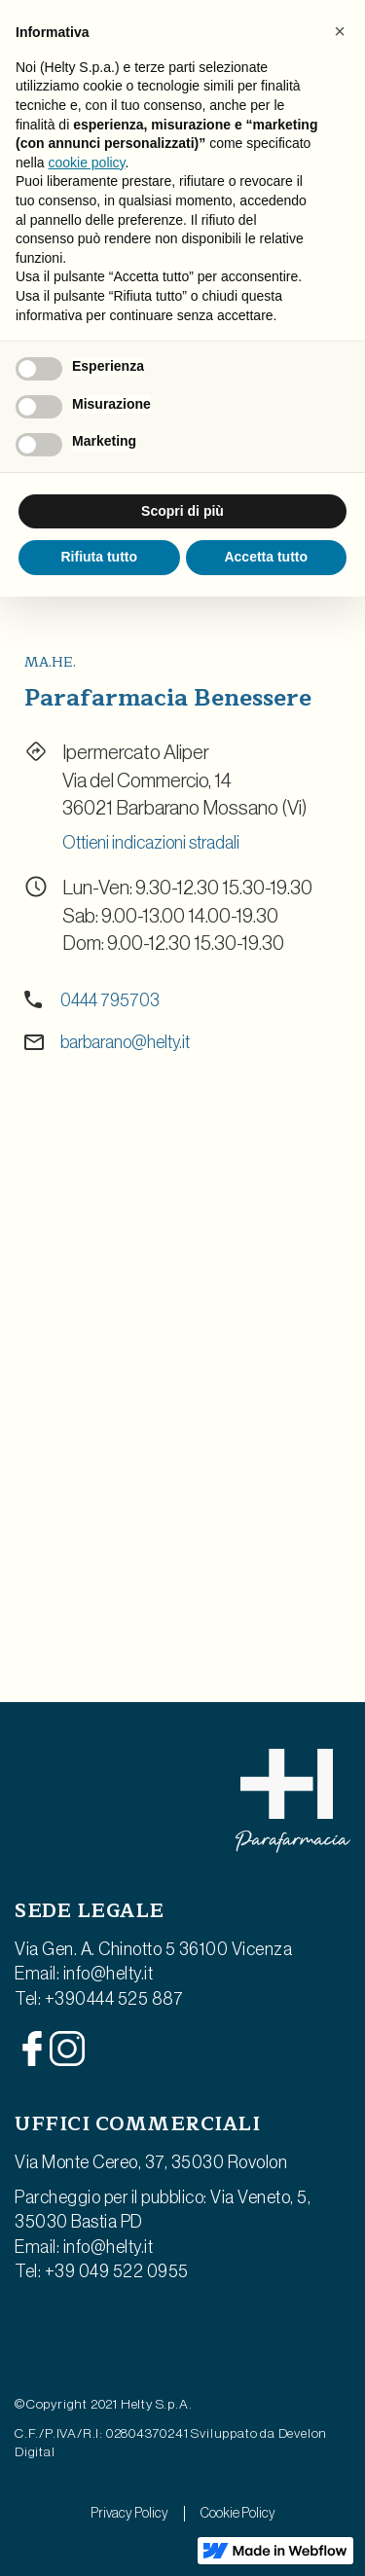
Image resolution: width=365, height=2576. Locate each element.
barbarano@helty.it (125, 1042)
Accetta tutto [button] (266, 556)
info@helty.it (108, 1973)
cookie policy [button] (86, 162)
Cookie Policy (238, 2514)
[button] (339, 31)
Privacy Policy (129, 2514)
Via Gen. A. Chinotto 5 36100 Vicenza (153, 1949)
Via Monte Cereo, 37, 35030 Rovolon (151, 2162)
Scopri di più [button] (182, 511)
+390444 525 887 (114, 1999)
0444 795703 (110, 1000)
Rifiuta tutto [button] (98, 556)
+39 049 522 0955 (117, 2271)
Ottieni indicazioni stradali (150, 843)
